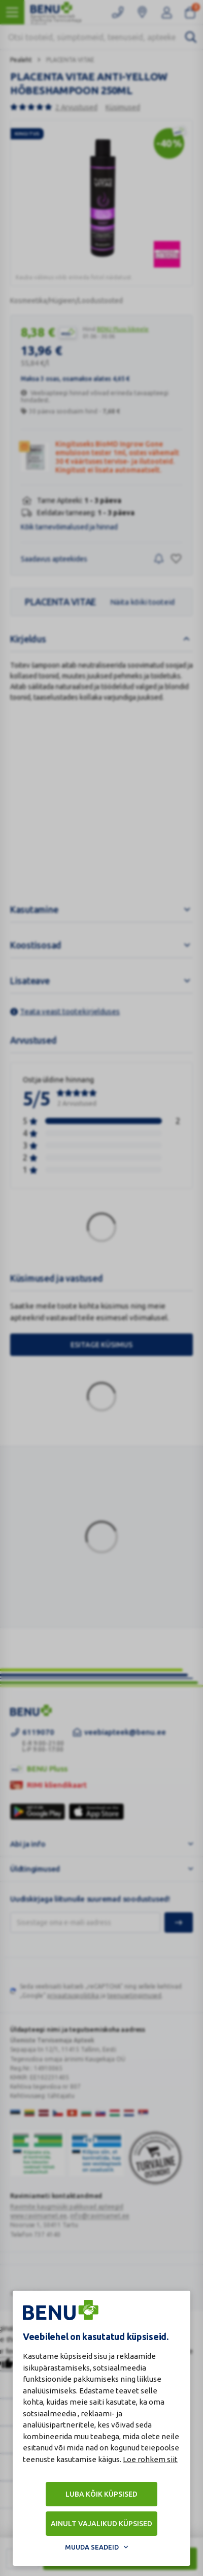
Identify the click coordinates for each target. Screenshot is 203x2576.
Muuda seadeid (92, 2547)
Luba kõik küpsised (101, 2494)
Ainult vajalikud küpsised (101, 2524)
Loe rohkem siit (150, 2459)
